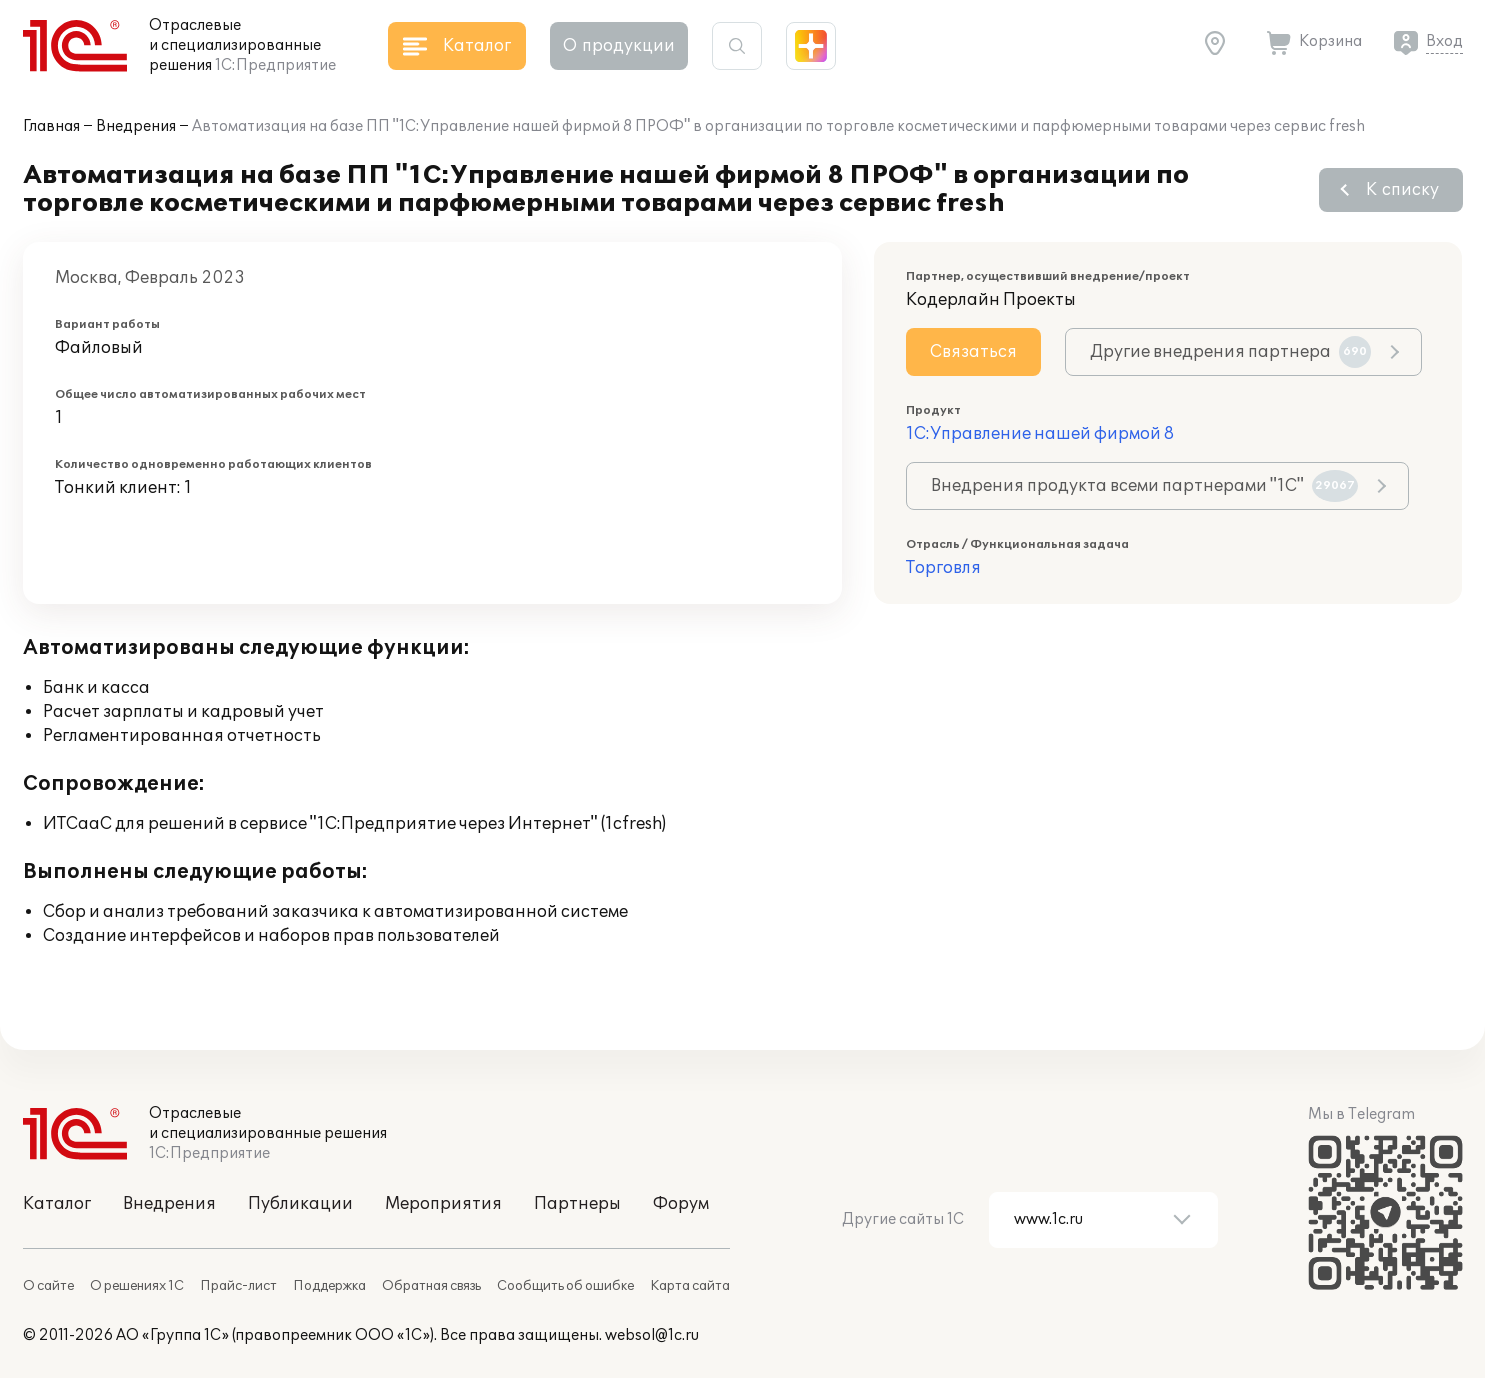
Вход (1444, 41)
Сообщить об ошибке (565, 1286)
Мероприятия (443, 1204)
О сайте (48, 1286)
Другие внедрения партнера (1230, 352)
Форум (681, 1204)
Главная (51, 126)
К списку (1402, 190)
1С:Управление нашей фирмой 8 (1040, 434)
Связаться (973, 352)
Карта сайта (690, 1286)
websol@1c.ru (652, 1335)
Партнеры (577, 1204)
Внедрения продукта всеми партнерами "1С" (1144, 486)
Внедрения (136, 126)
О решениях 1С (137, 1286)
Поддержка (329, 1286)
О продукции (619, 46)
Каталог (57, 1204)
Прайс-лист (238, 1286)
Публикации (300, 1204)
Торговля (943, 568)
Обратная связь (431, 1286)
